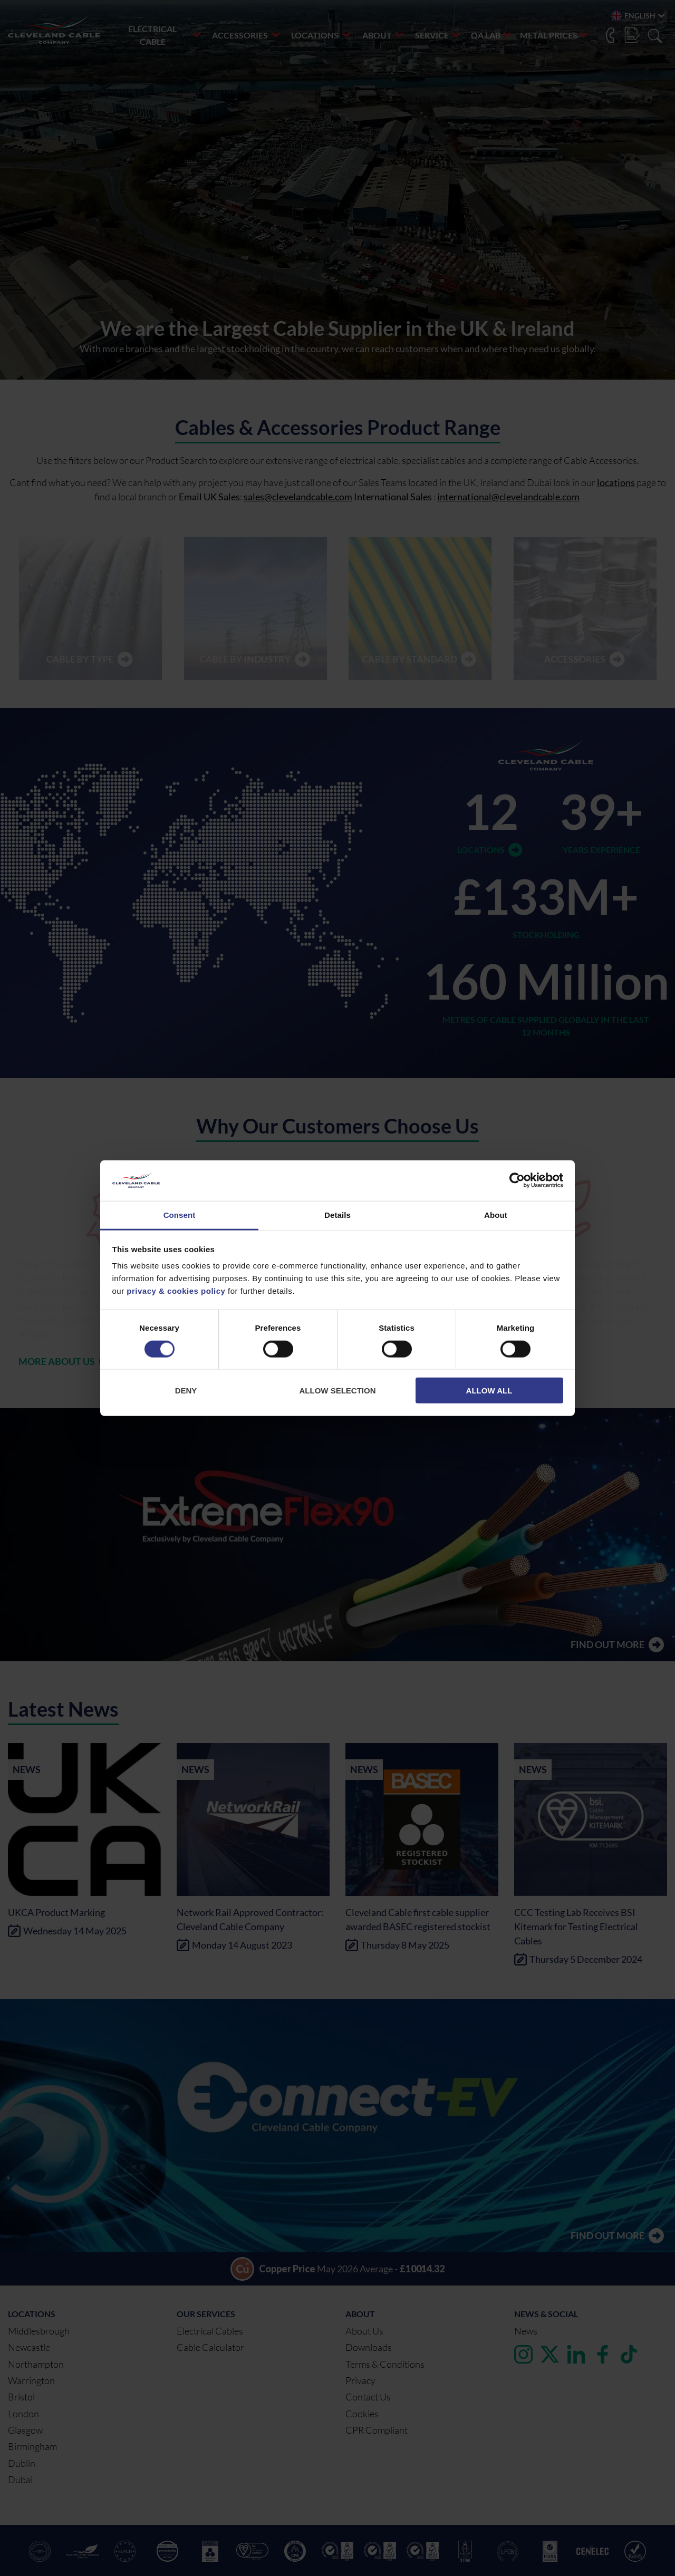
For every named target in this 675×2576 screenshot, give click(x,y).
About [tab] (495, 1214)
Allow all (489, 1390)
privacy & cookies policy (176, 1290)
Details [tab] (337, 1214)
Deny (186, 1390)
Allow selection (338, 1390)
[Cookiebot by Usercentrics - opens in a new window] (517, 1180)
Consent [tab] (179, 1214)
